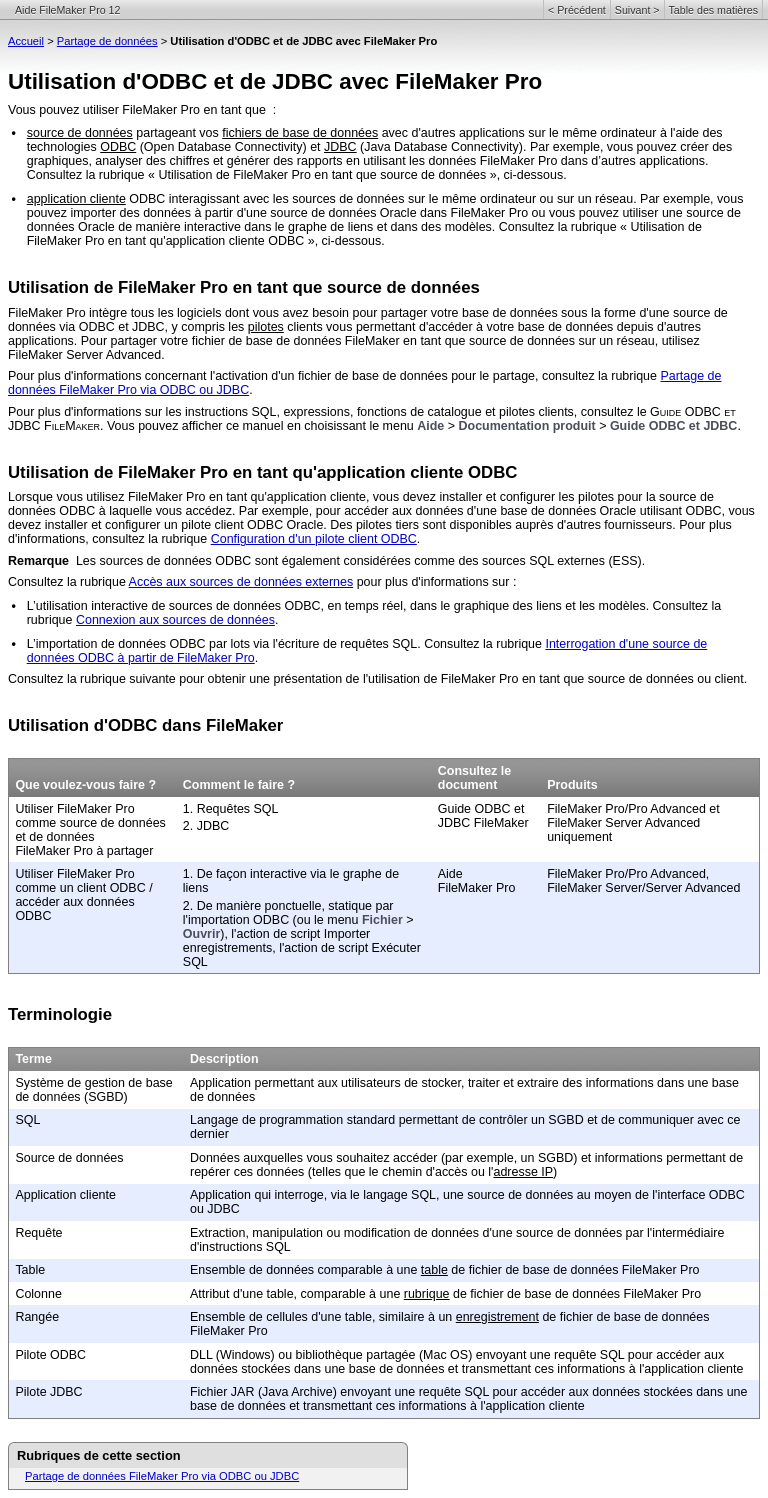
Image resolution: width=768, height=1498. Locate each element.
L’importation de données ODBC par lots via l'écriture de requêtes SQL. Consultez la (262, 644)
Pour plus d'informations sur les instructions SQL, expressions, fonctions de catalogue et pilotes (273, 412)
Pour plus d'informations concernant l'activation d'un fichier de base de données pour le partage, (275, 376)
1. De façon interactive (247, 874)
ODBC (118, 147)
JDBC (340, 147)
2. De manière (224, 906)
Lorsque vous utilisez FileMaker (95, 497)
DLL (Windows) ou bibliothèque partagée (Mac (318, 1355)
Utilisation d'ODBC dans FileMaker (145, 725)
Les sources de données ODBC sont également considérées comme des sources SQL (316, 561)
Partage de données (107, 41)
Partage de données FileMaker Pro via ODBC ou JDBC (162, 1476)
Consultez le (474, 771)
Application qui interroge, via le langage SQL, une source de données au (392, 1195)
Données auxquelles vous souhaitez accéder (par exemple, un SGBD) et (392, 1158)
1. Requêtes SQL (231, 809)
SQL (27, 1120)
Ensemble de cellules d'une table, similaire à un (323, 1317)
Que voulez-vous (66, 785)
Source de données (69, 1158)
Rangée (37, 1317)
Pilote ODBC (50, 1355)
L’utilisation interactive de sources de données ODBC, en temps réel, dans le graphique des (281, 606)
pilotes (266, 327)
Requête (38, 1233)
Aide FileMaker (465, 881)
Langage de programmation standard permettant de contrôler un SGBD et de (404, 1120)
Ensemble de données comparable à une (305, 1270)
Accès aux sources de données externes (241, 582)
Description (224, 1059)
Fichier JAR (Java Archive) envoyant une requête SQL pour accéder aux (391, 1392)
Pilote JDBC (48, 1392)
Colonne (38, 1294)
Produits (572, 785)
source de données (80, 133)
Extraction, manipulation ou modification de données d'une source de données (408, 1233)
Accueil (26, 41)
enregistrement (497, 1317)
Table (30, 1270)
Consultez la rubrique (68, 582)
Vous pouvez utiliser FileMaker (92, 110)
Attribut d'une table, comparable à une (297, 1294)
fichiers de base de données (300, 133)
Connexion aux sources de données (175, 620)
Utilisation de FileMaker (101, 287)
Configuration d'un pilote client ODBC (314, 539)
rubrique (427, 1294)
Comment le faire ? (239, 785)
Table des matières (713, 10)
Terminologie (60, 1014)
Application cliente (65, 1195)
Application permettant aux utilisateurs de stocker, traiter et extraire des (388, 1083)
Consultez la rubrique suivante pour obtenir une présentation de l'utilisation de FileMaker (252, 679)
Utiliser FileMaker (63, 809)
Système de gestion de (80, 1083)
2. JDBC (206, 826)
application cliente (76, 199)
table (434, 1270)
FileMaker (35, 313)
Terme (33, 1059)
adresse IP (523, 1172)
